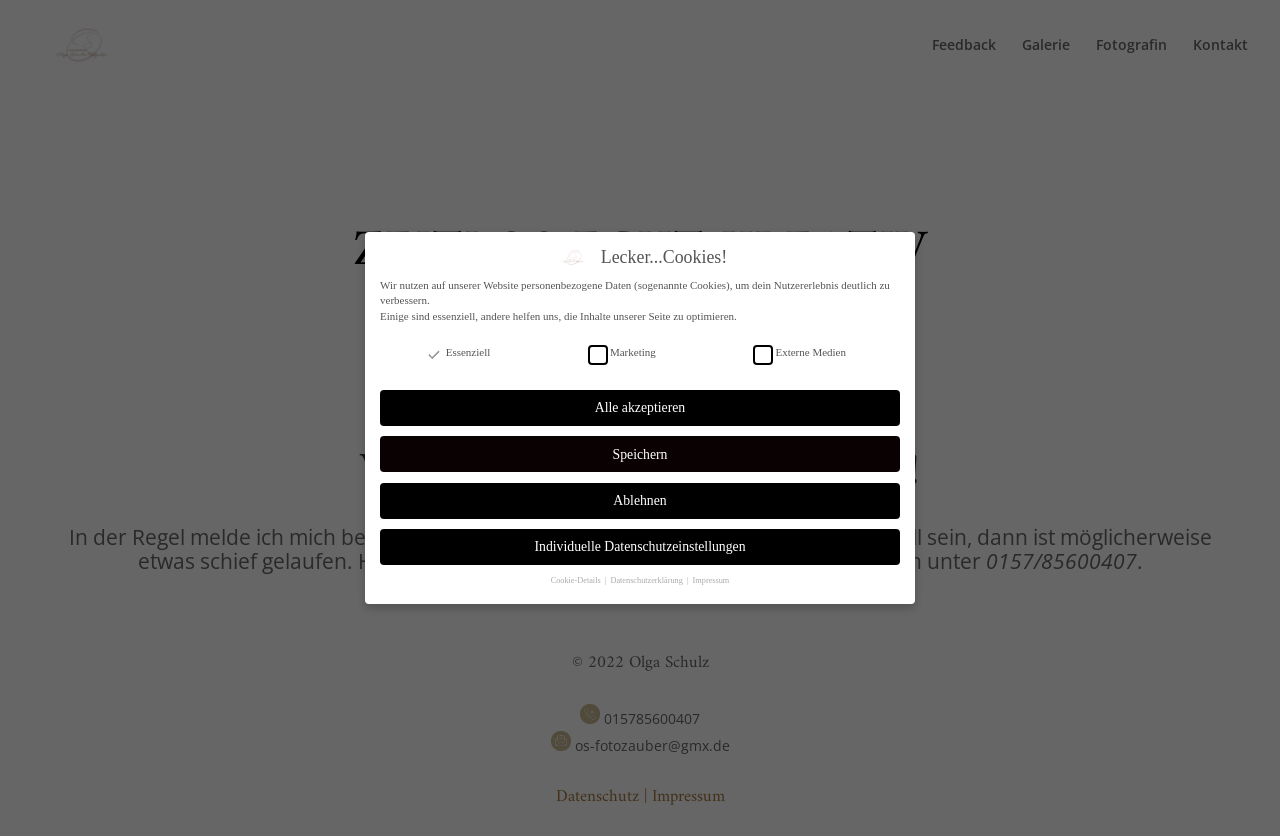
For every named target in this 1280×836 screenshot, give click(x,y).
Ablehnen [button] (639, 500)
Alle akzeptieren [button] (640, 407)
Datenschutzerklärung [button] (647, 580)
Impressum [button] (711, 580)
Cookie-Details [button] (577, 580)
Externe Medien (799, 352)
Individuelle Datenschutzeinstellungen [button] (639, 546)
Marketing (622, 352)
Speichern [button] (640, 454)
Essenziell (457, 352)
